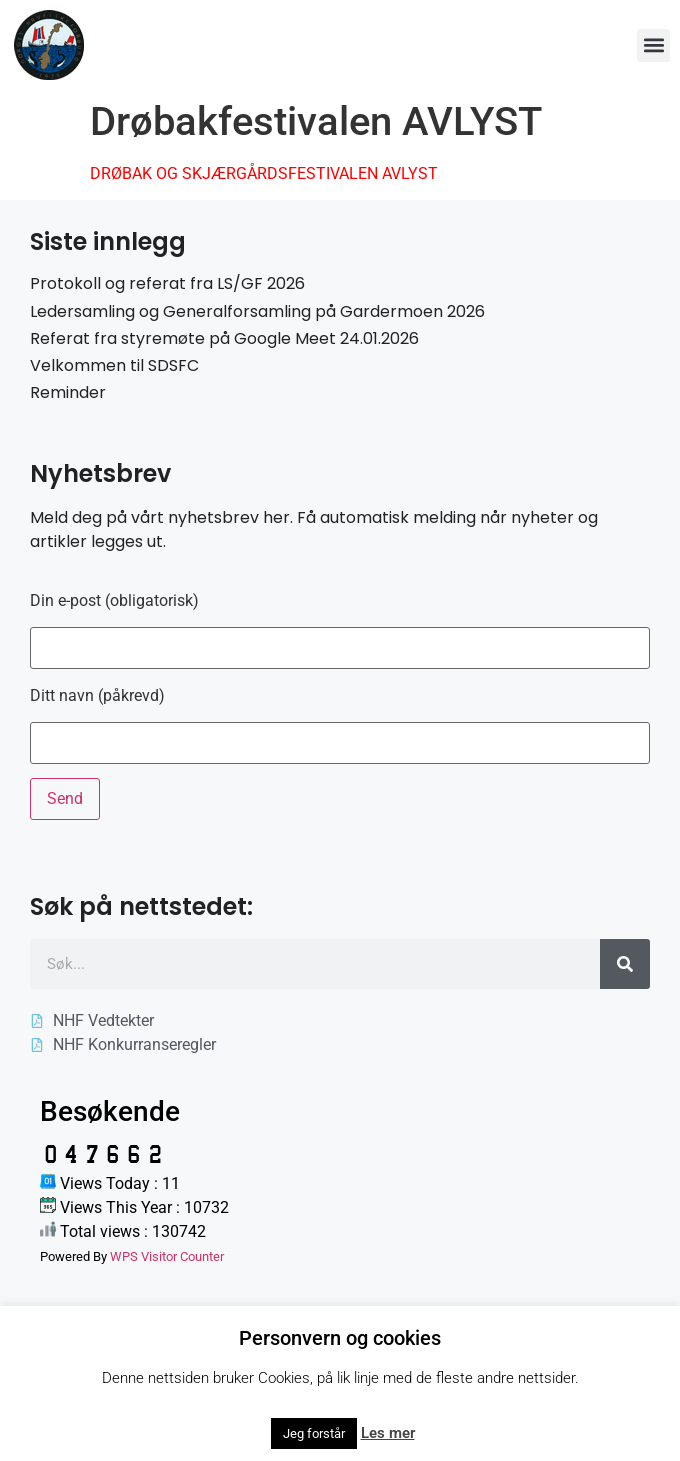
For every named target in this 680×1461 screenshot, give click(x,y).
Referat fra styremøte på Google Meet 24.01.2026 (224, 338)
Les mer (388, 1433)
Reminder (68, 392)
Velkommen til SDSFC (114, 365)
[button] (653, 45)
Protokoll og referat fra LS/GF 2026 (167, 283)
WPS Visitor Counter (167, 1256)
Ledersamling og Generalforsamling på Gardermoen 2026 (257, 311)
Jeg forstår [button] (314, 1433)
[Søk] (625, 964)
